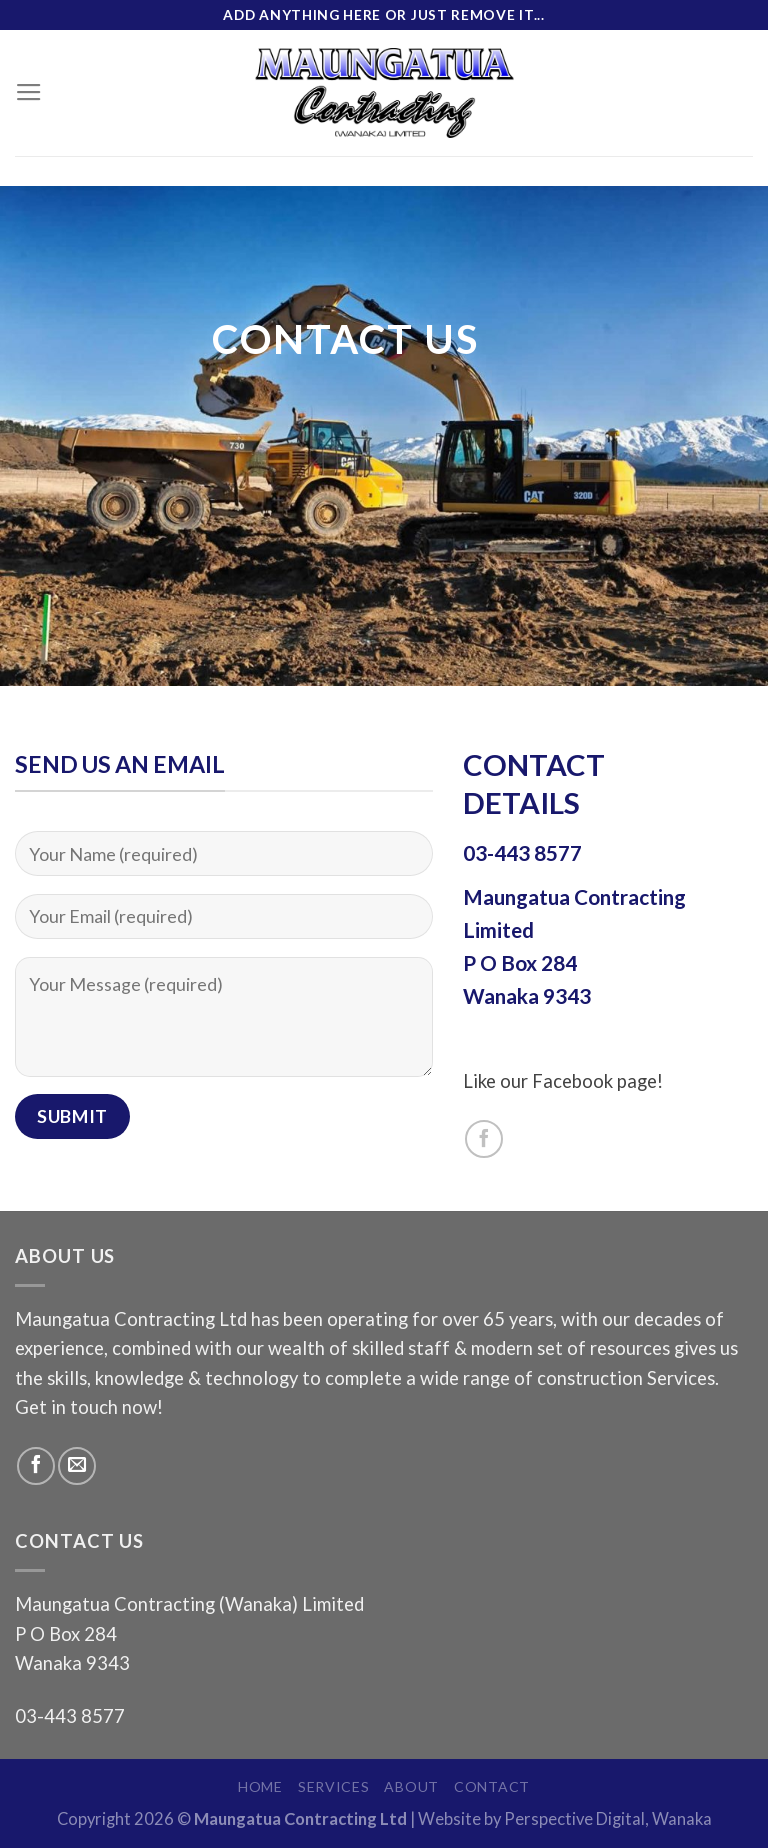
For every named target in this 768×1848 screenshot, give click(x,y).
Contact (492, 1786)
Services (334, 1786)
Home (260, 1786)
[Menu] (29, 93)
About (411, 1786)
